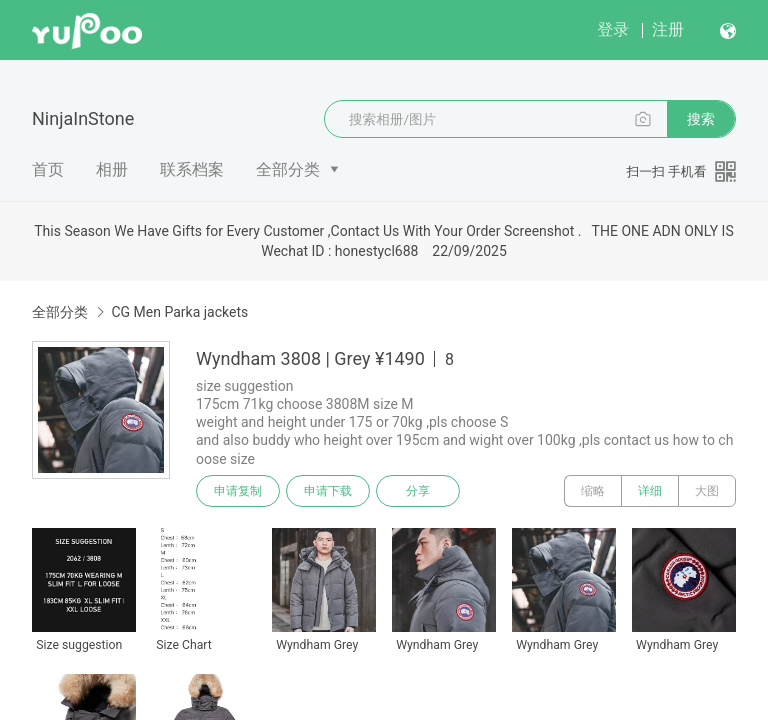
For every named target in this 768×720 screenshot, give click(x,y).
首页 (48, 169)
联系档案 (192, 169)
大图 (707, 491)
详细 (650, 491)
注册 (668, 29)
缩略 (593, 491)
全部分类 (288, 169)
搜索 (701, 119)
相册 (112, 169)
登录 (613, 29)
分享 (418, 491)
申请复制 (238, 491)
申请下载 (328, 491)
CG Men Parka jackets (179, 312)
